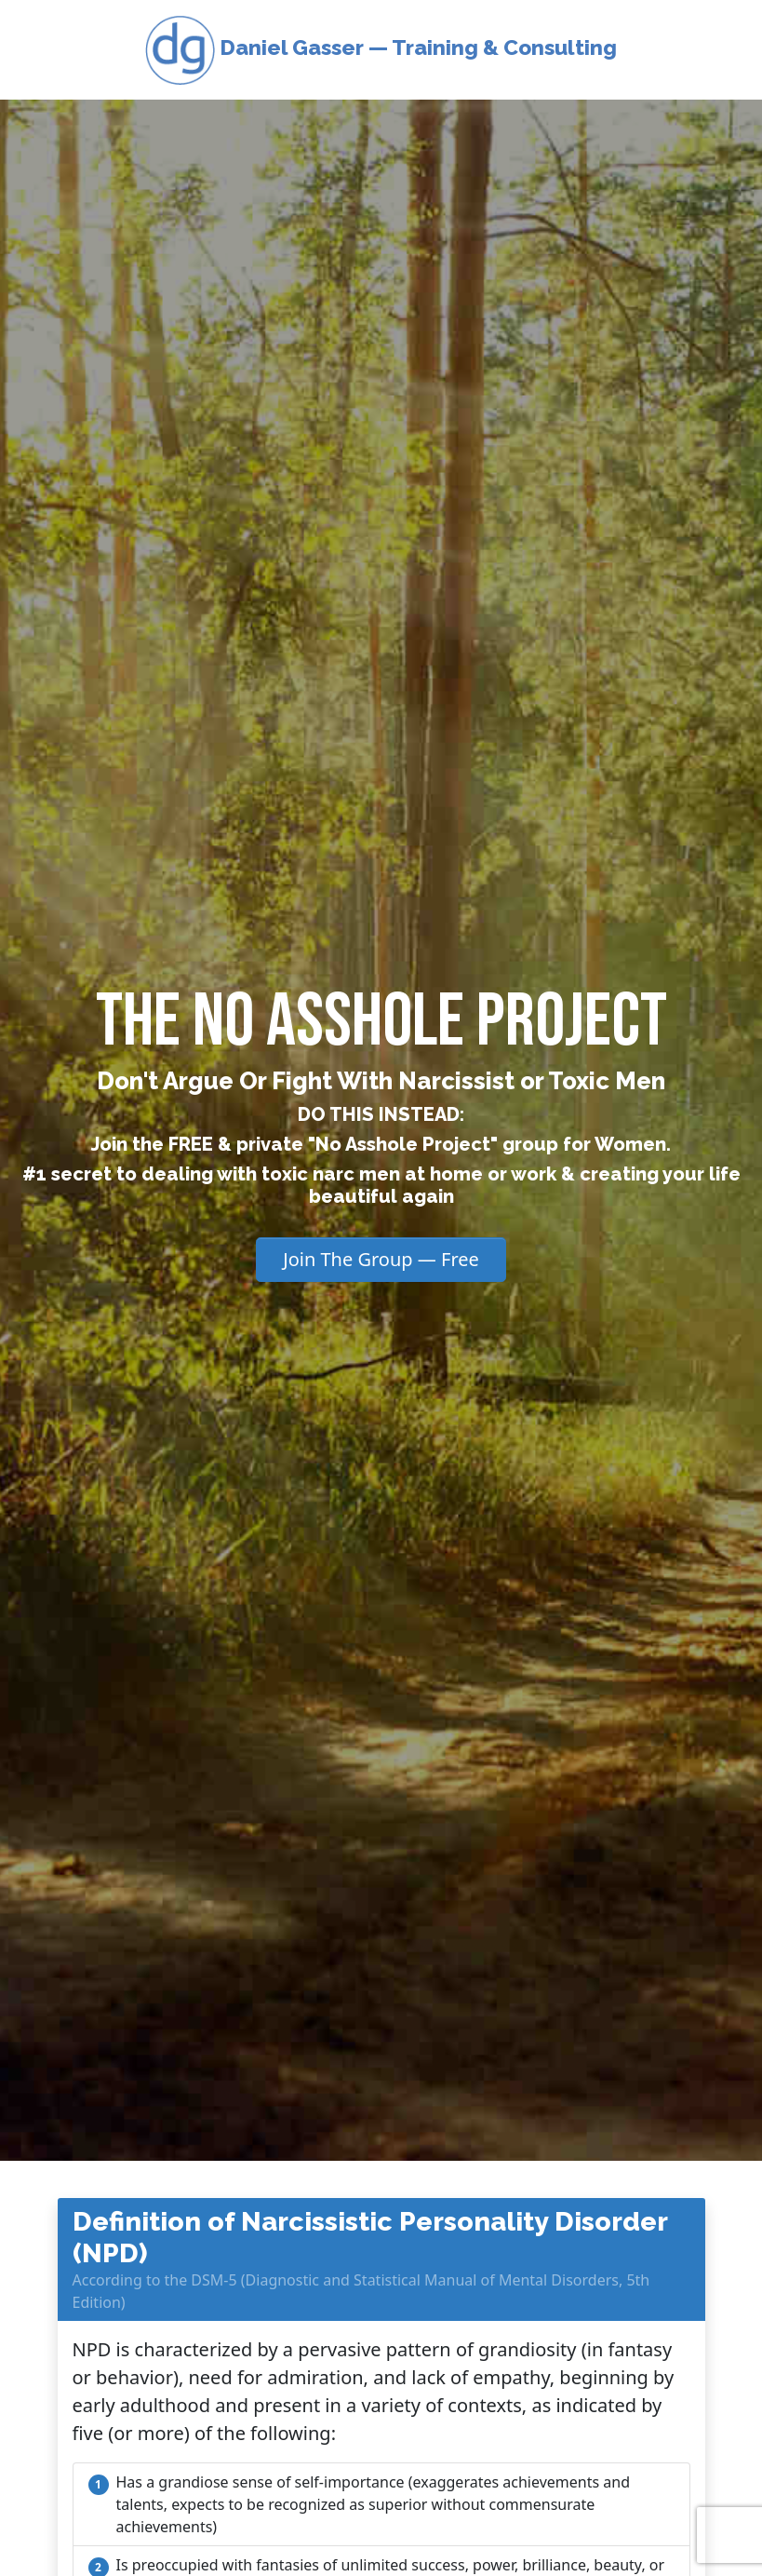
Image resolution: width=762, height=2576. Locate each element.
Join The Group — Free (381, 1259)
